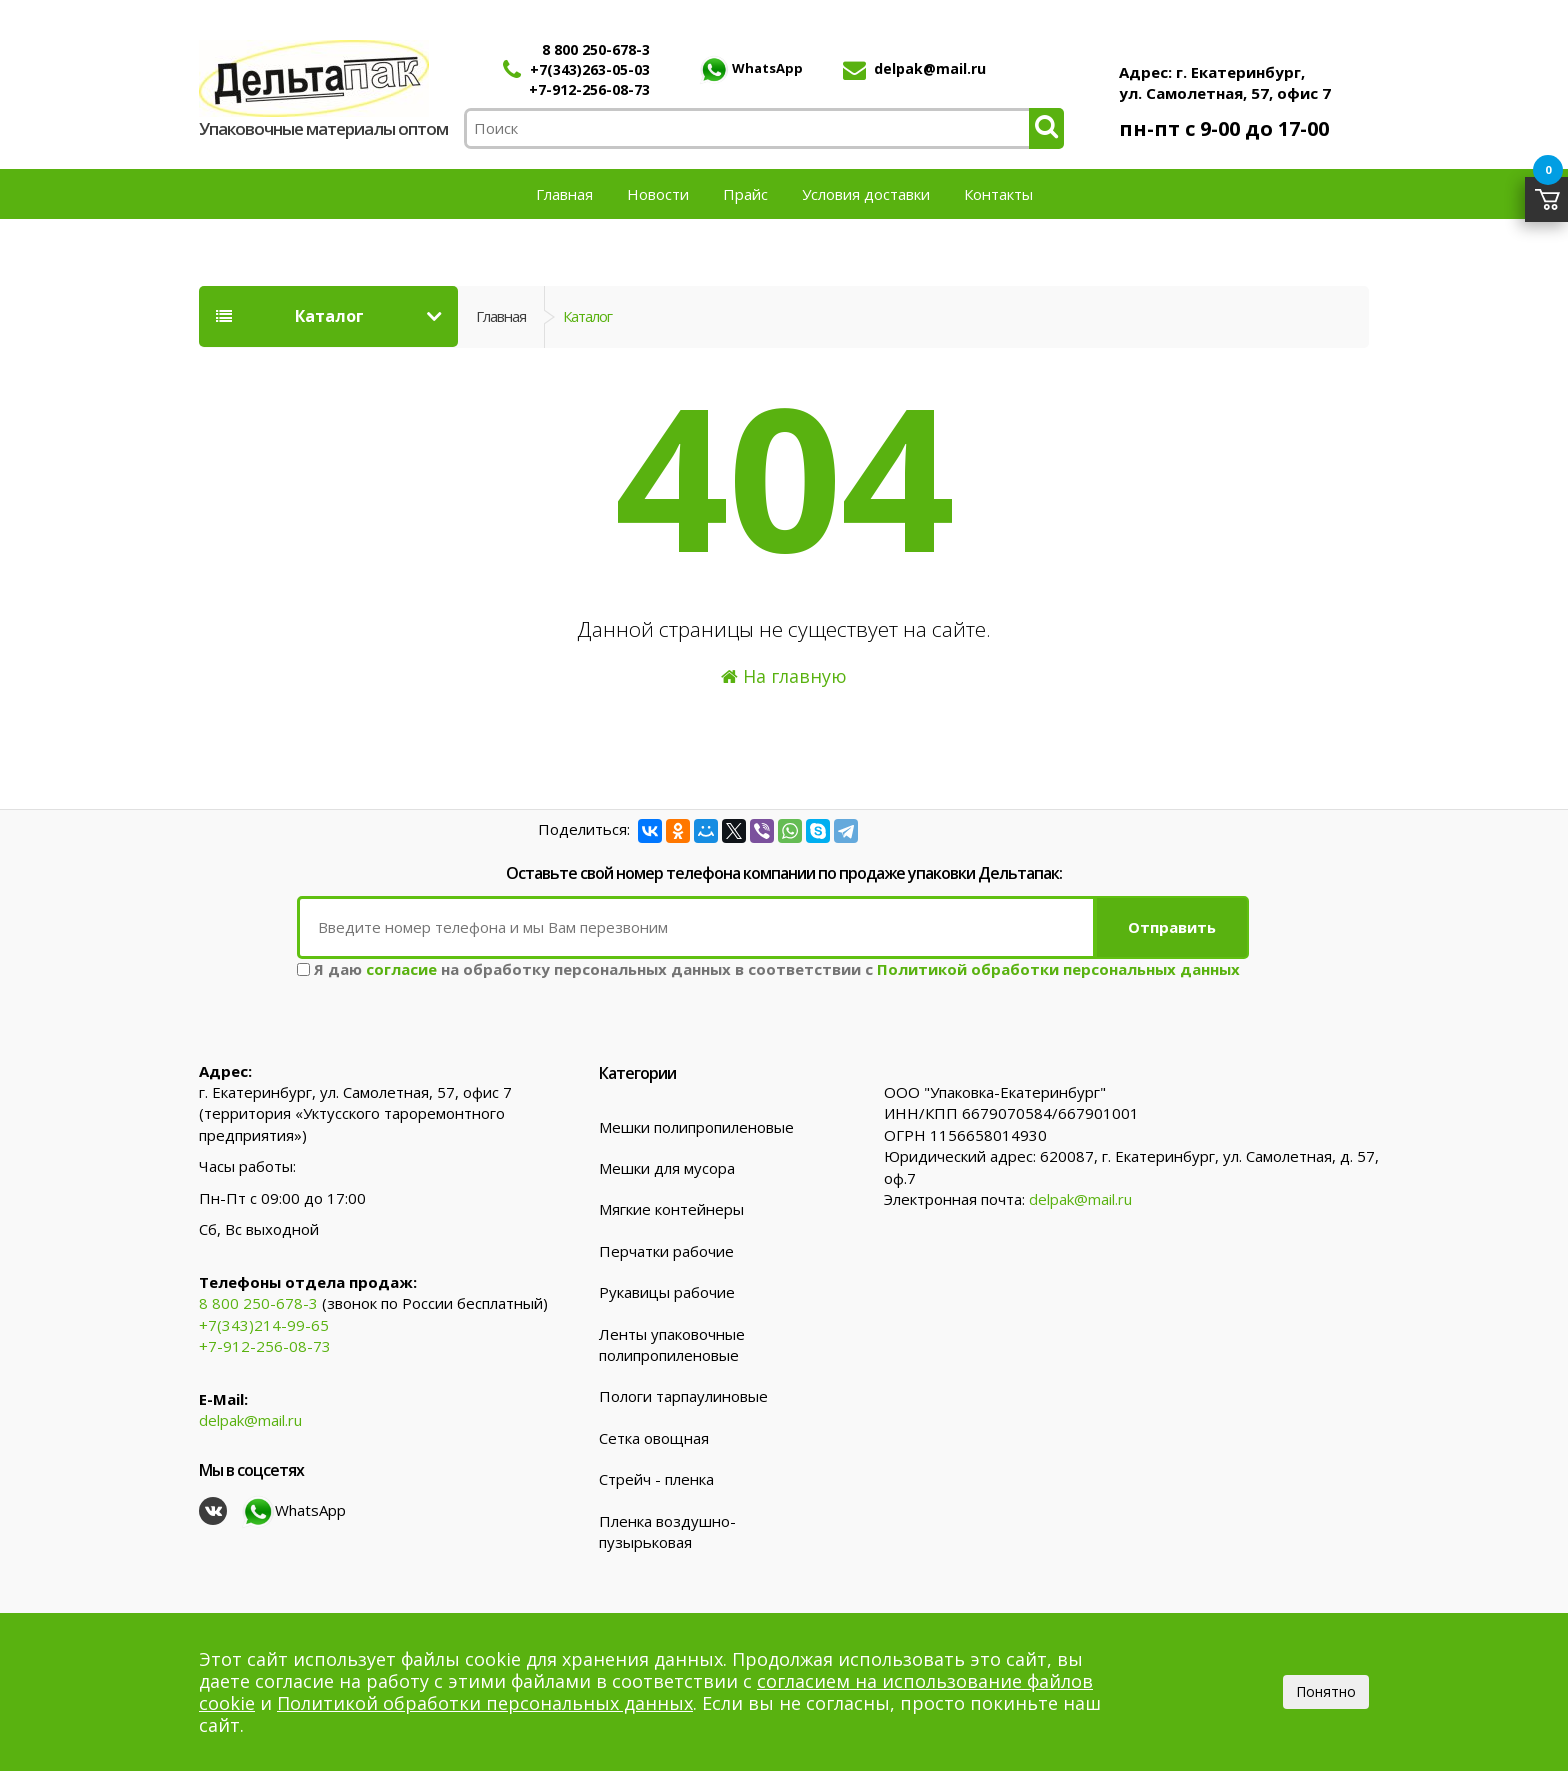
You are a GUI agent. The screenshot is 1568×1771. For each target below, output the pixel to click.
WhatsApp (751, 68)
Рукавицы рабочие (667, 1292)
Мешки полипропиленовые (696, 1127)
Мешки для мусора (667, 1168)
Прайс (745, 194)
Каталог (290, 316)
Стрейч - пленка (656, 1479)
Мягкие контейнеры (671, 1209)
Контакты (998, 194)
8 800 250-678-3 (596, 49)
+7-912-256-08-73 (589, 89)
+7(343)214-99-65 (264, 1325)
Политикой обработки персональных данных (1058, 969)
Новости (658, 194)
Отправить (1172, 927)
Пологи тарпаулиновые (683, 1396)
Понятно (1326, 1691)
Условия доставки (866, 194)
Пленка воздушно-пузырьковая (667, 1531)
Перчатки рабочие (666, 1251)
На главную (784, 676)
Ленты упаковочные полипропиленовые (672, 1344)
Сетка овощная (654, 1438)
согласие (401, 969)
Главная (564, 194)
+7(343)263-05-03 (590, 69)
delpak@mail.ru (930, 68)
